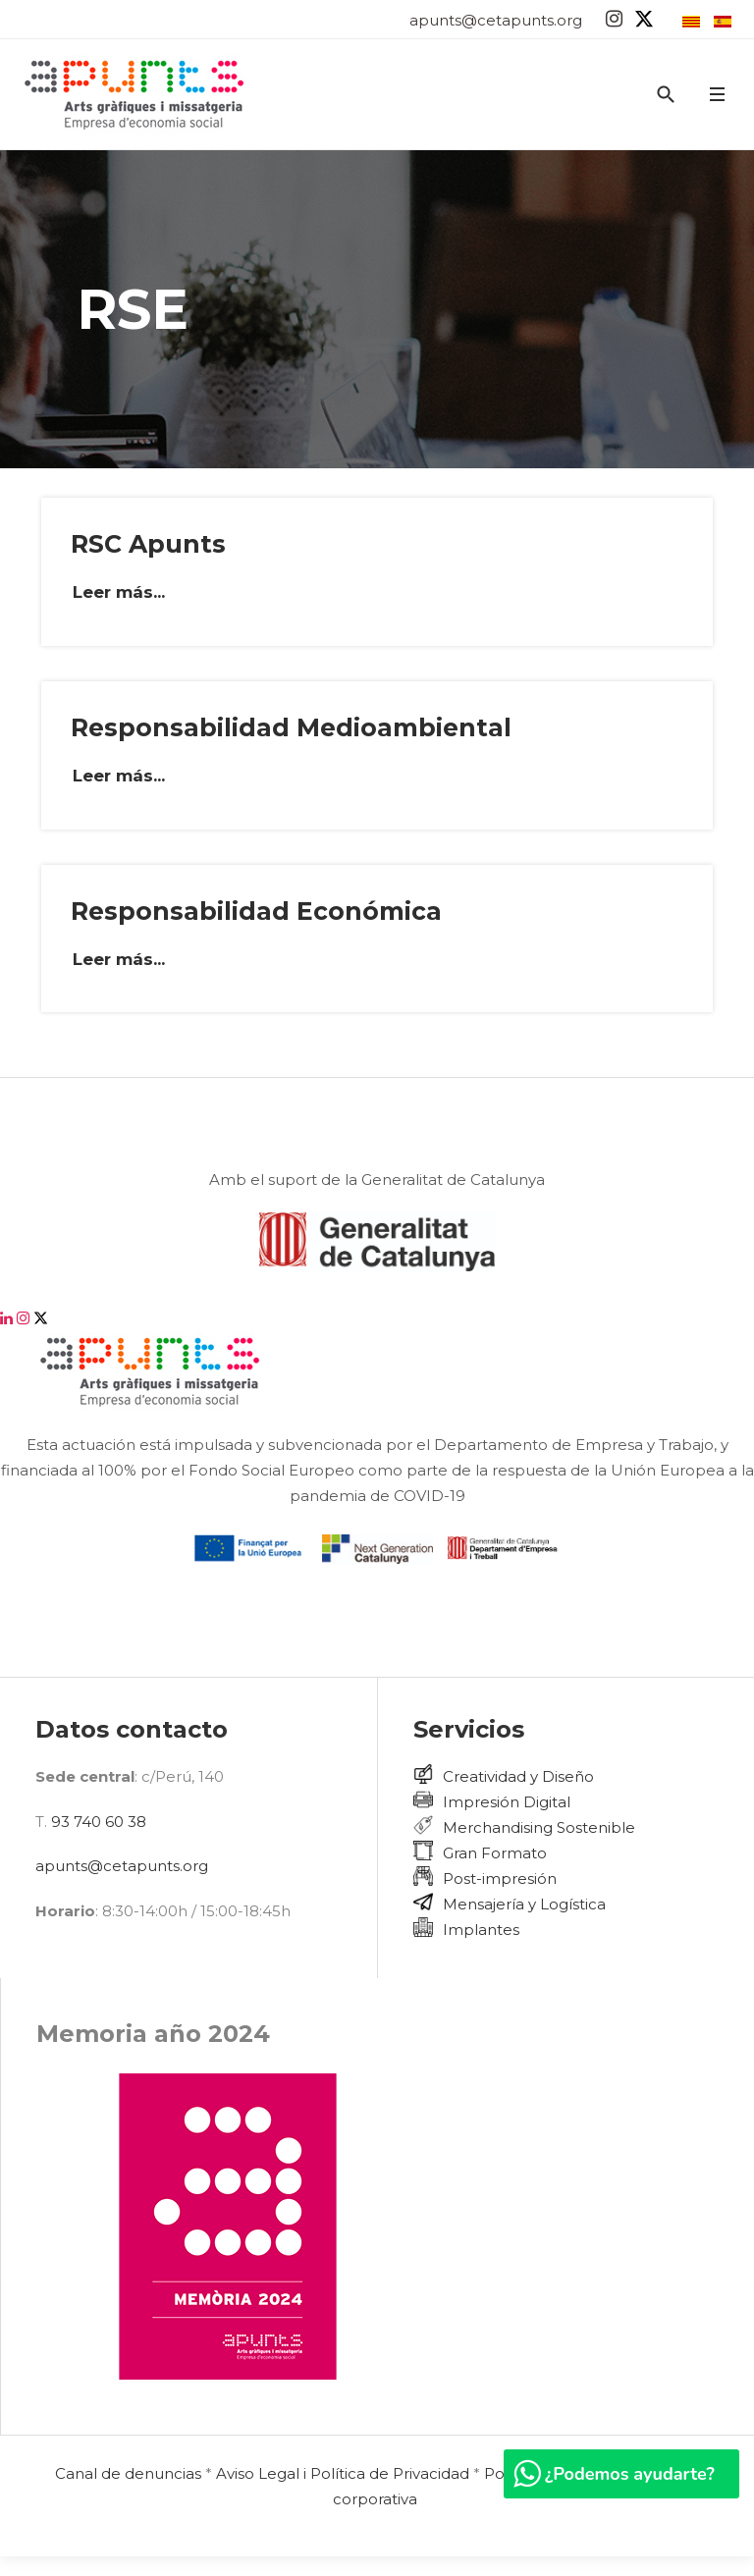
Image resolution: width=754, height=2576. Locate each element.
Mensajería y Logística (524, 1904)
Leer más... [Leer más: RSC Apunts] (119, 592)
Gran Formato (495, 1853)
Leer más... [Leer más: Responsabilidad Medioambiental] (119, 775)
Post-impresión (500, 1878)
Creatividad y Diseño (518, 1776)
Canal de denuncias (128, 2473)
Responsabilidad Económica (256, 911)
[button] (716, 95)
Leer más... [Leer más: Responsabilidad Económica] (119, 959)
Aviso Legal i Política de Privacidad (342, 2473)
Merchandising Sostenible (539, 1827)
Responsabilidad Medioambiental (291, 727)
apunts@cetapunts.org (495, 20)
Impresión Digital (506, 1802)
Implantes (481, 1929)
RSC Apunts (148, 544)
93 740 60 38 (98, 1821)
